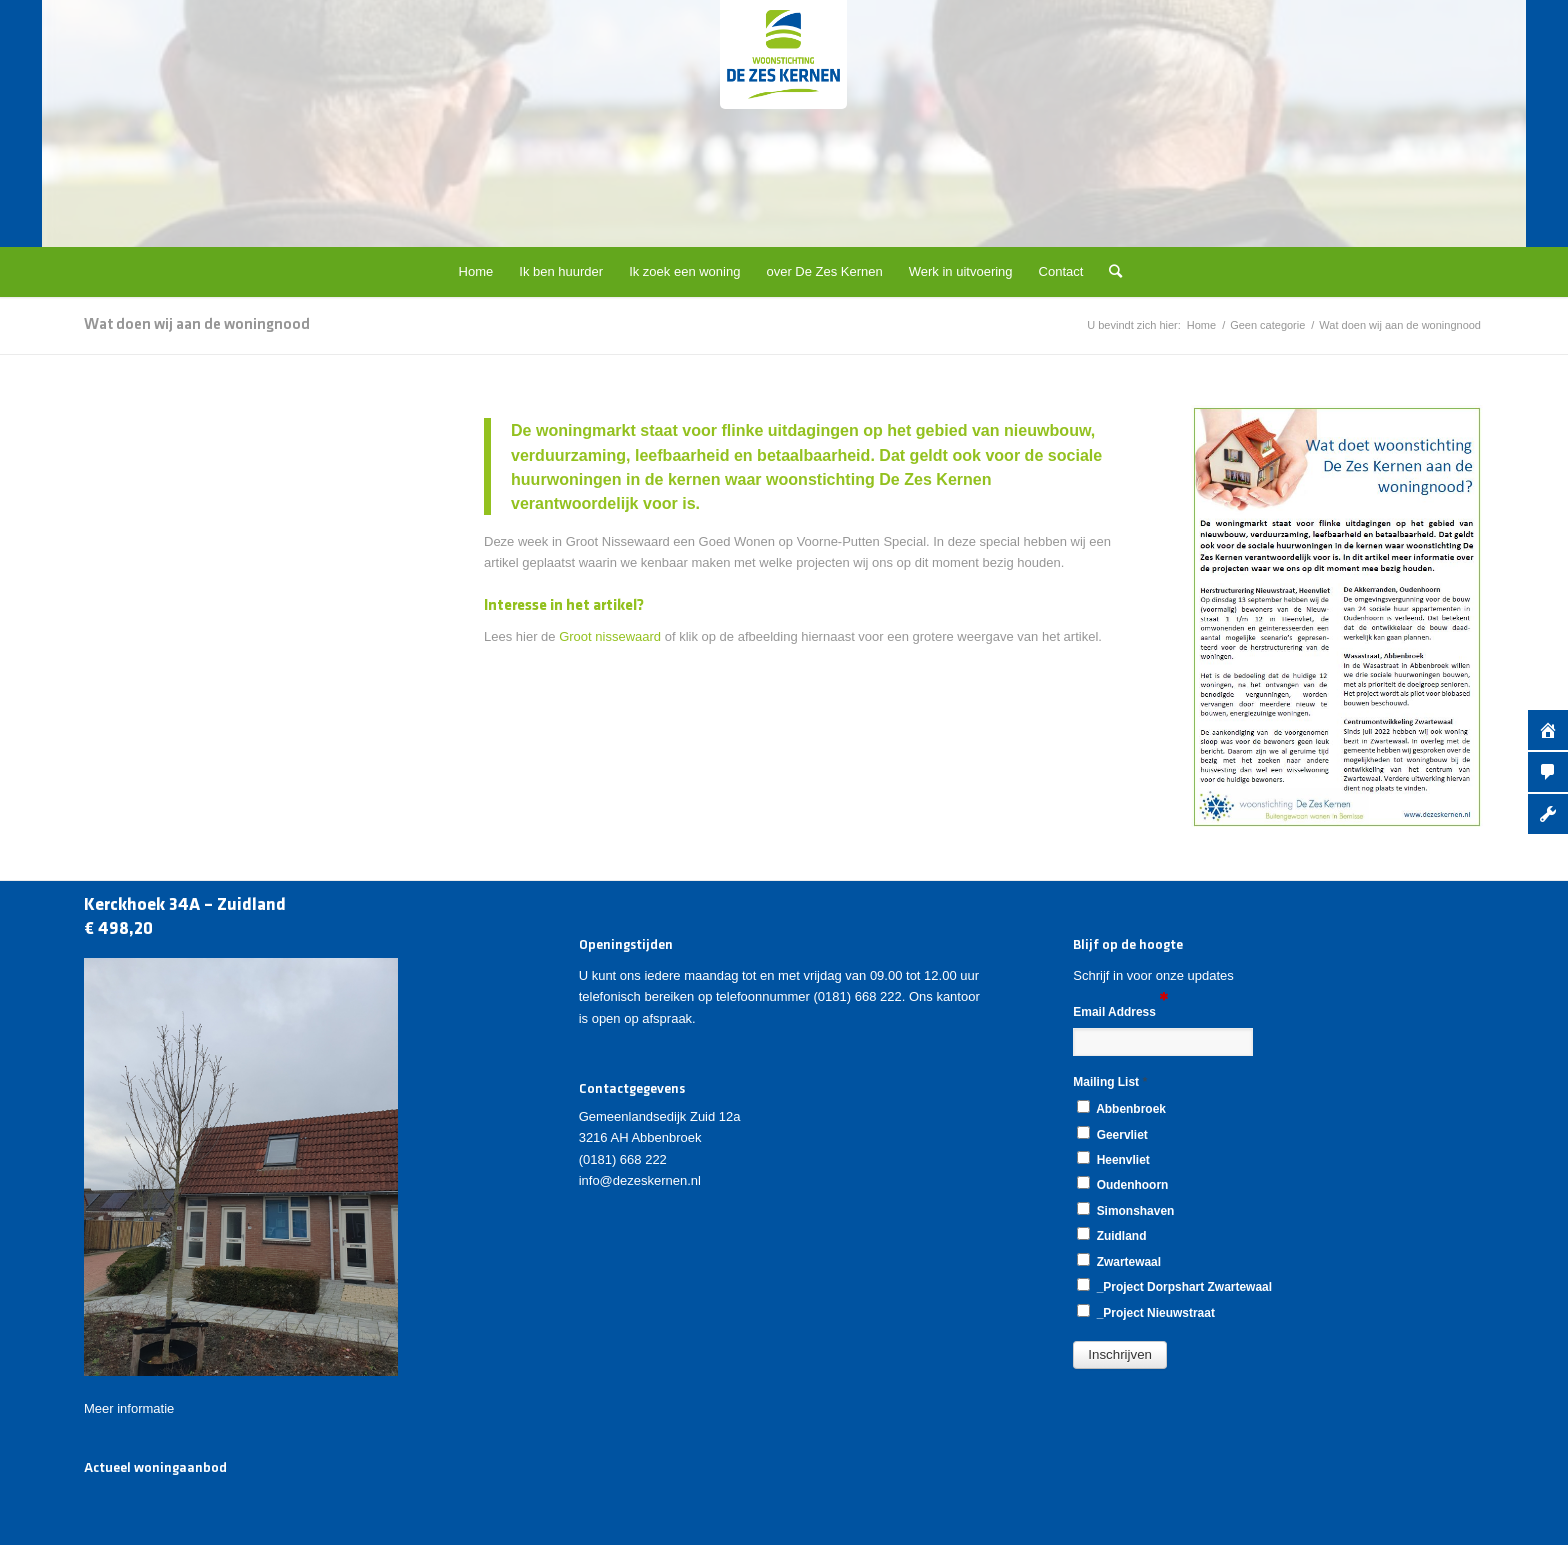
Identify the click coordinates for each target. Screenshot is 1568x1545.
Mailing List (1110, 1081)
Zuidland (1111, 1235)
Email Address (1120, 1010)
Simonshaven (1125, 1210)
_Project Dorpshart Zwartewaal (1174, 1286)
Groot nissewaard (610, 636)
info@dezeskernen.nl (640, 1180)
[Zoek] (1109, 272)
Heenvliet (1113, 1159)
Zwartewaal (1119, 1261)
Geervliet (1112, 1134)
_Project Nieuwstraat (1146, 1312)
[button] (1120, 1355)
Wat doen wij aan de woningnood (197, 325)
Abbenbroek (1121, 1108)
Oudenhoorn (1122, 1184)
